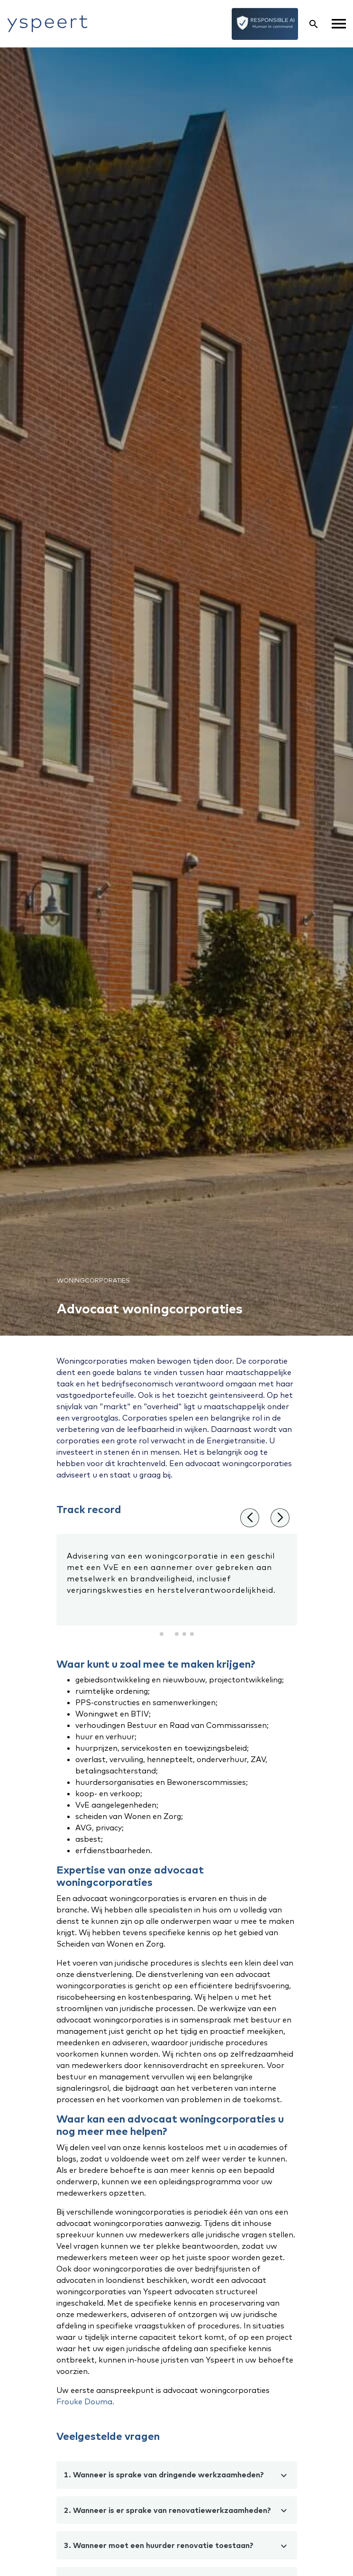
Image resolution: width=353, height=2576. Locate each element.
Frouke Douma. (85, 2401)
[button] (161, 1634)
